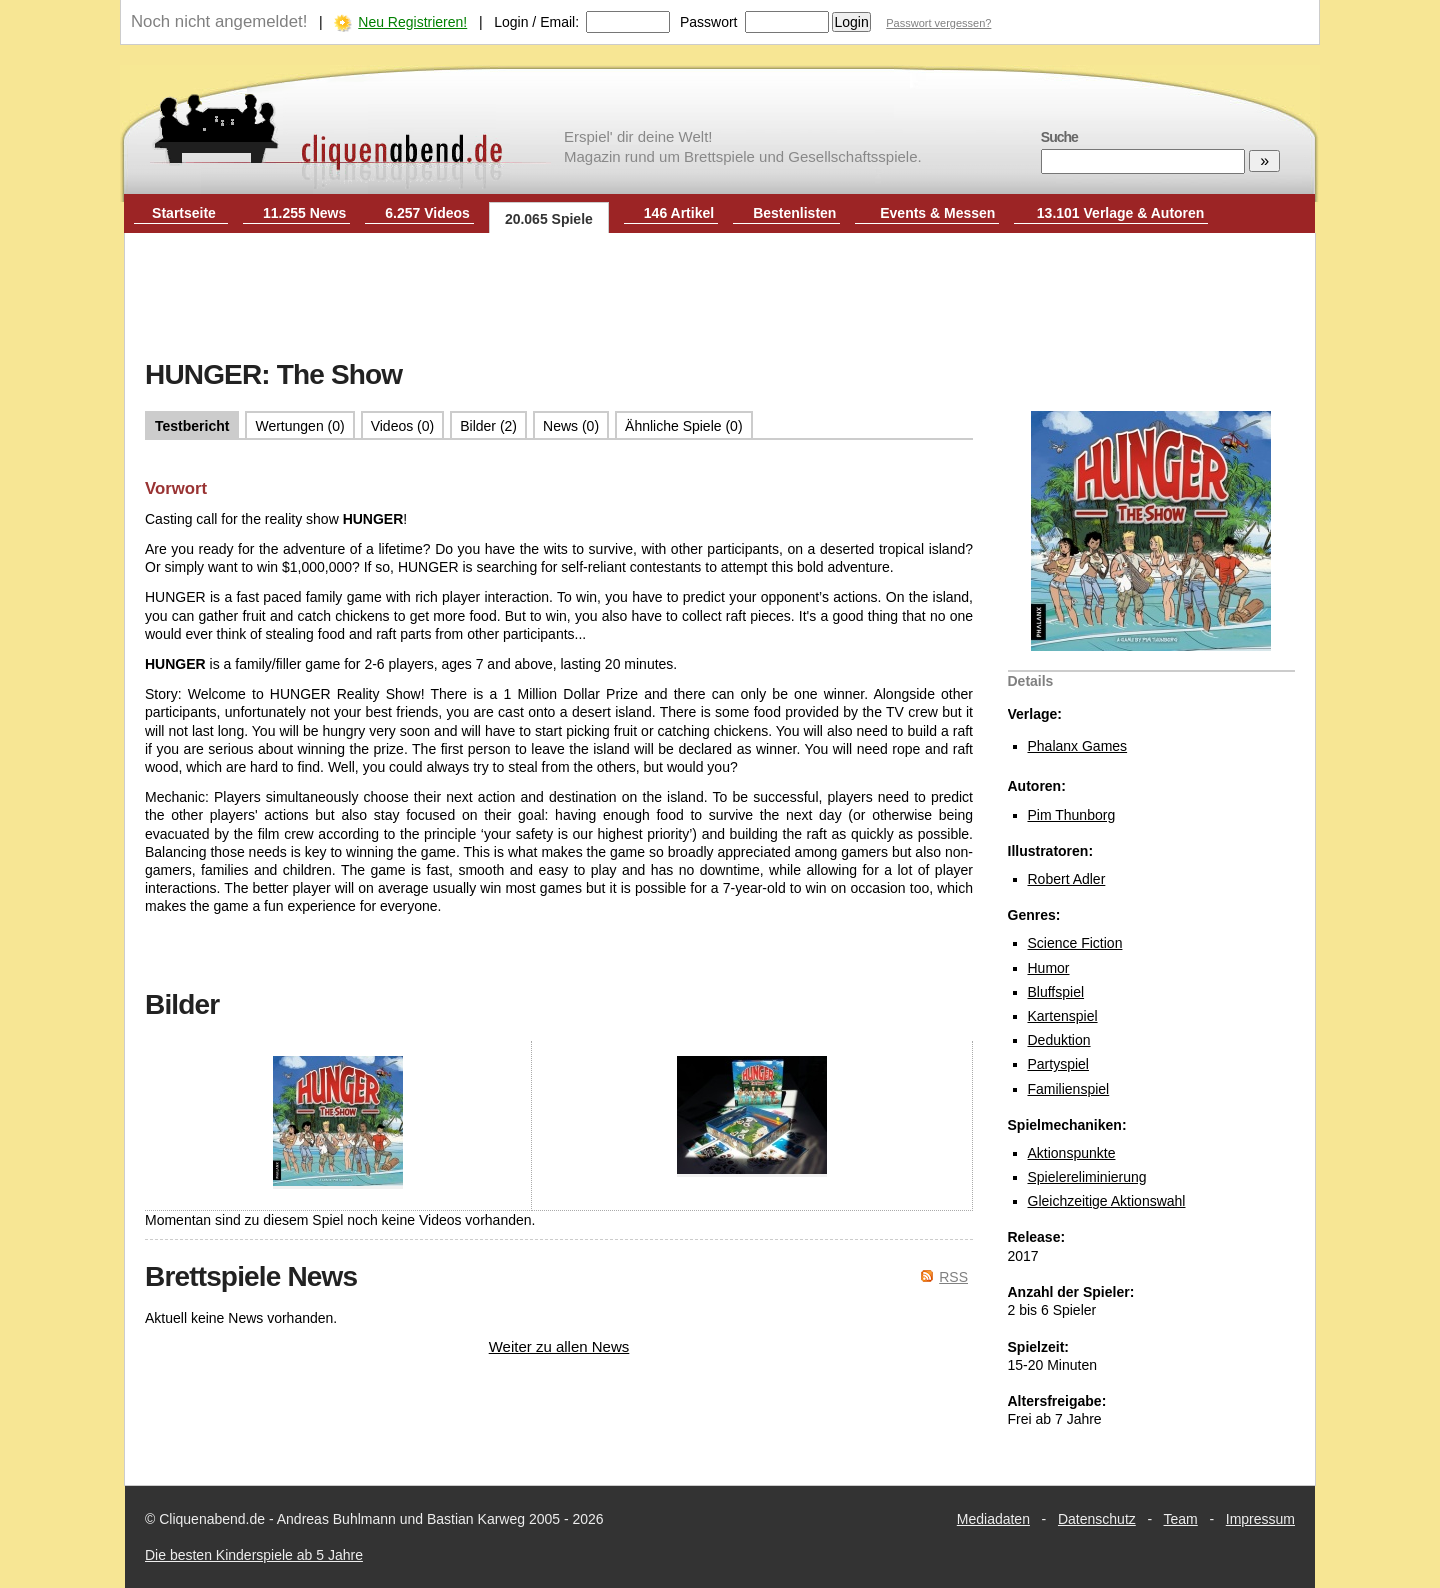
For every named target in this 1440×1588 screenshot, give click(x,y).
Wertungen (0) (299, 426)
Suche (1059, 137)
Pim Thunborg (1072, 815)
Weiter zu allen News (559, 1346)
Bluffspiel (1056, 992)
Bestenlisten (794, 213)
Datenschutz (1097, 1519)
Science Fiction (1075, 943)
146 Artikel (679, 213)
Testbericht (192, 426)
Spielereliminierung (1087, 1177)
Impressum (1260, 1519)
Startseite (184, 213)
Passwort (709, 22)
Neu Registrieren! (412, 22)
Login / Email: (536, 22)
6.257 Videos (427, 213)
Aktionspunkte (1072, 1153)
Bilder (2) (488, 426)
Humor (1049, 968)
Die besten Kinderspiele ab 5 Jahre (254, 1555)
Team (1181, 1519)
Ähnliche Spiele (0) (684, 426)
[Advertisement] (720, 298)
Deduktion (1059, 1040)
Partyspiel (1058, 1064)
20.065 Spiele (549, 219)
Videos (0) (403, 426)
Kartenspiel (1063, 1016)
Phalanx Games (1078, 746)
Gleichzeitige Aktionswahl (1107, 1201)
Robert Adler (1067, 879)
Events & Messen (937, 213)
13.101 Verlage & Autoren (1121, 213)
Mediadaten (993, 1519)
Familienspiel (1069, 1089)
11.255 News (304, 213)
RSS (953, 1277)
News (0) (571, 426)
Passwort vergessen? (938, 23)
